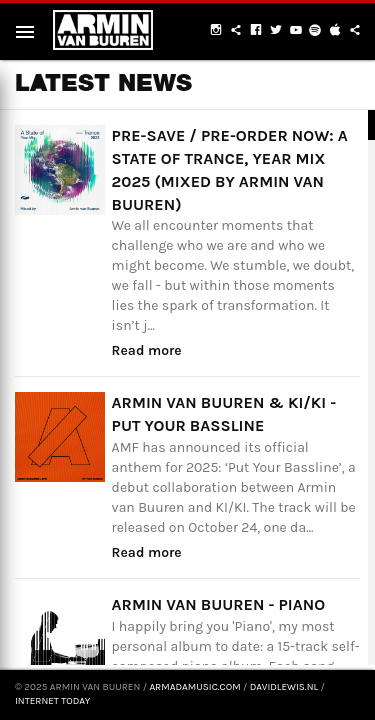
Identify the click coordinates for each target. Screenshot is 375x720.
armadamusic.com (194, 687)
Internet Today (52, 701)
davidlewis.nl (284, 687)
